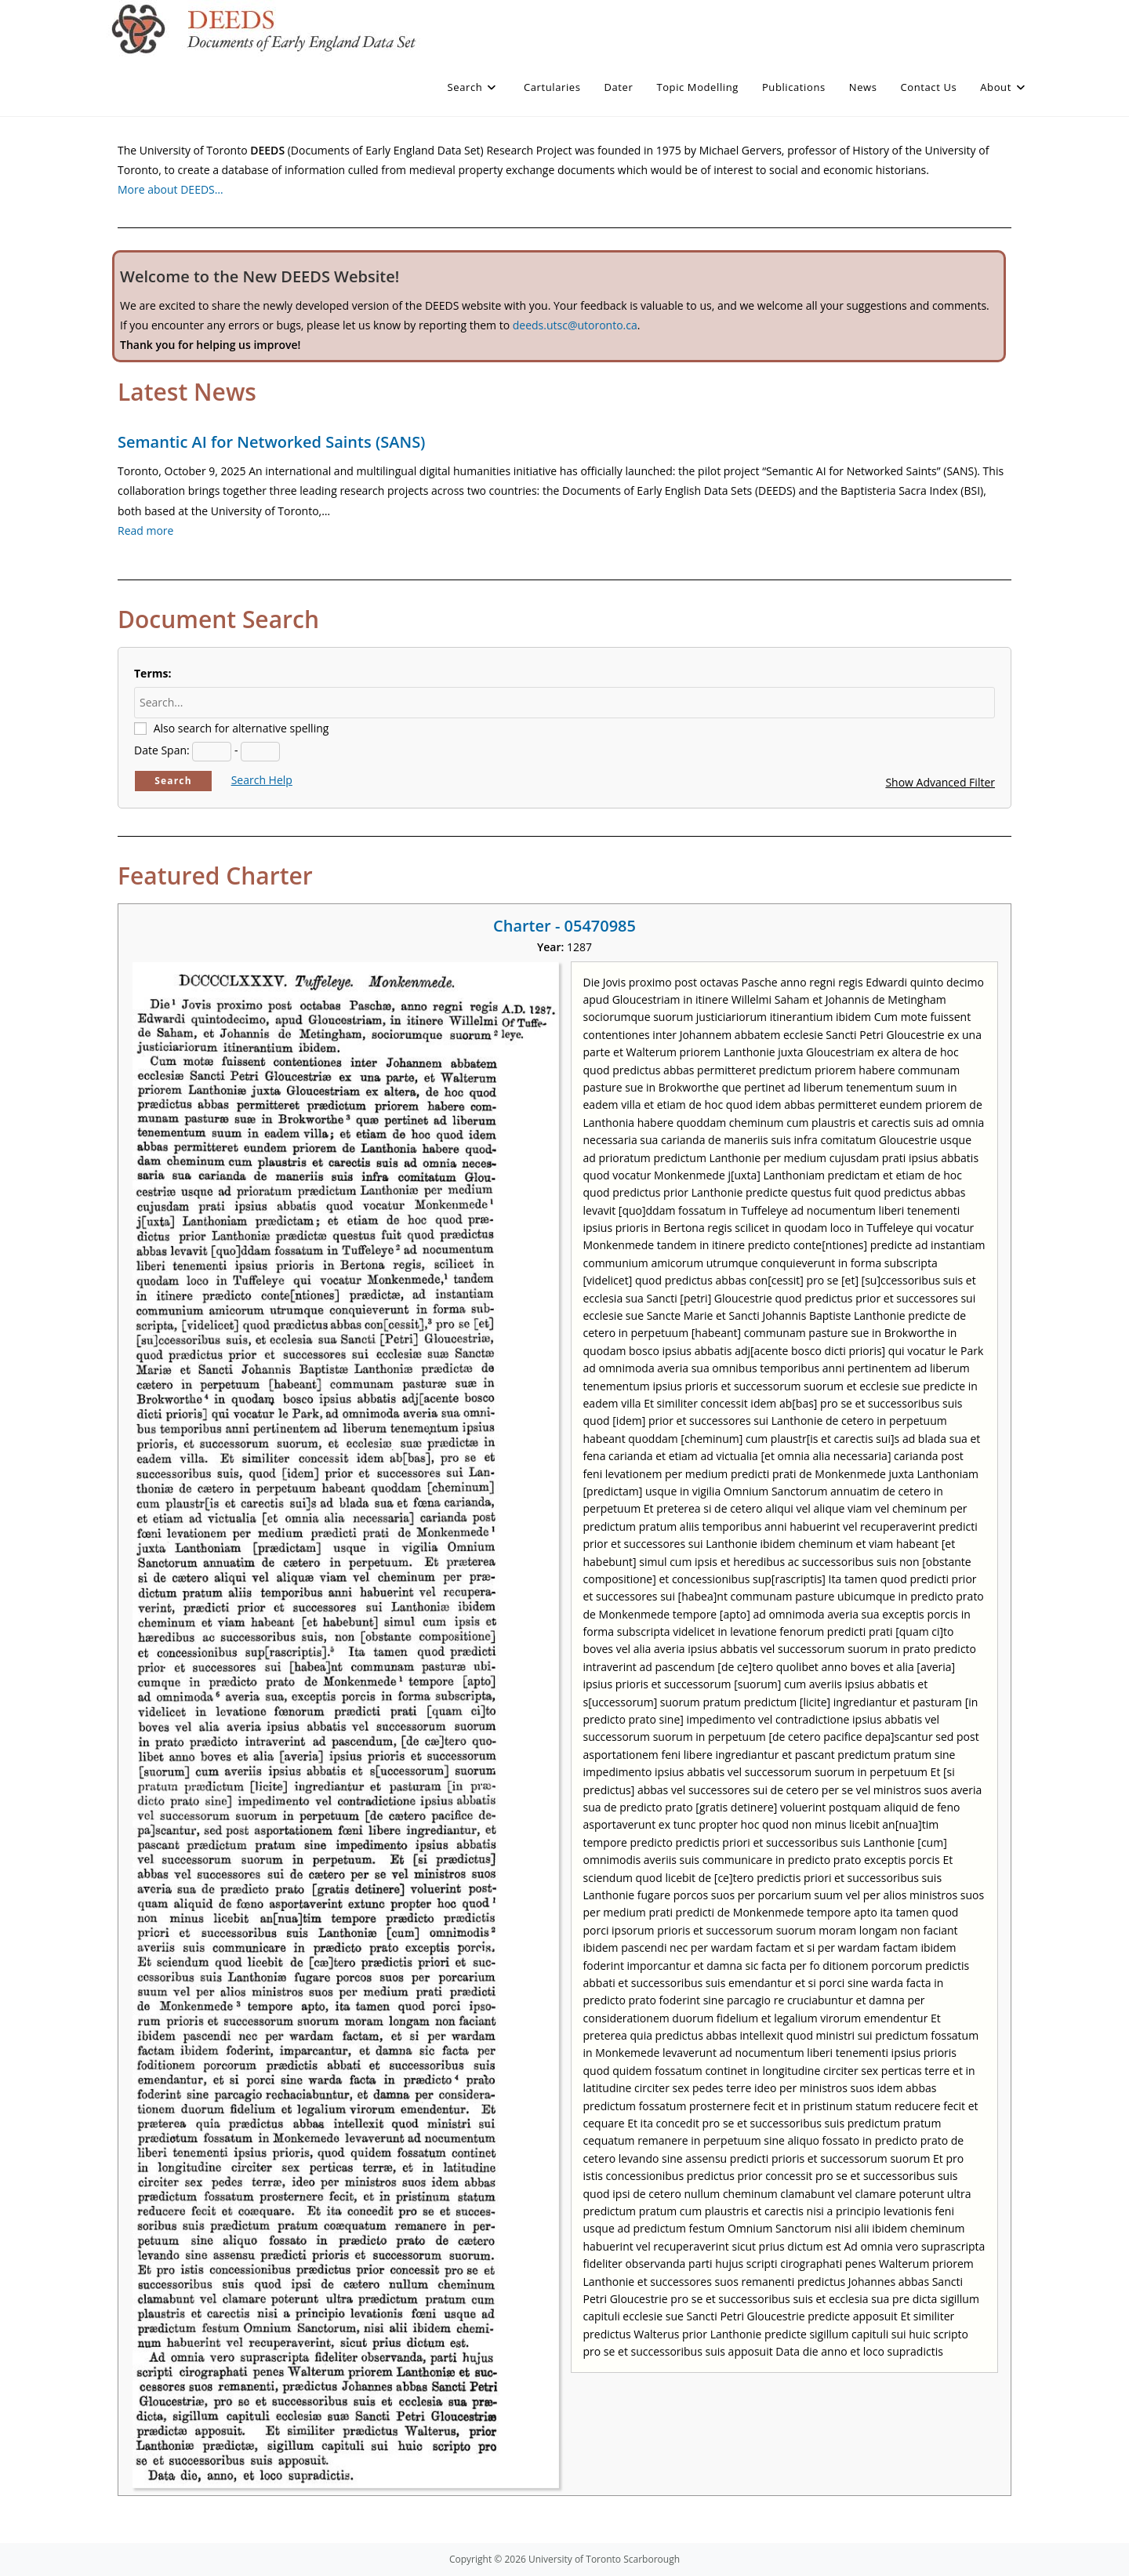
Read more (145, 530)
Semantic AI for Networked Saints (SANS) (271, 441)
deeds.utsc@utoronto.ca (575, 325)
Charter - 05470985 (564, 925)
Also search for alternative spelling (241, 728)
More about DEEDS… (170, 189)
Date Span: (162, 750)
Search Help (261, 779)
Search (173, 780)
